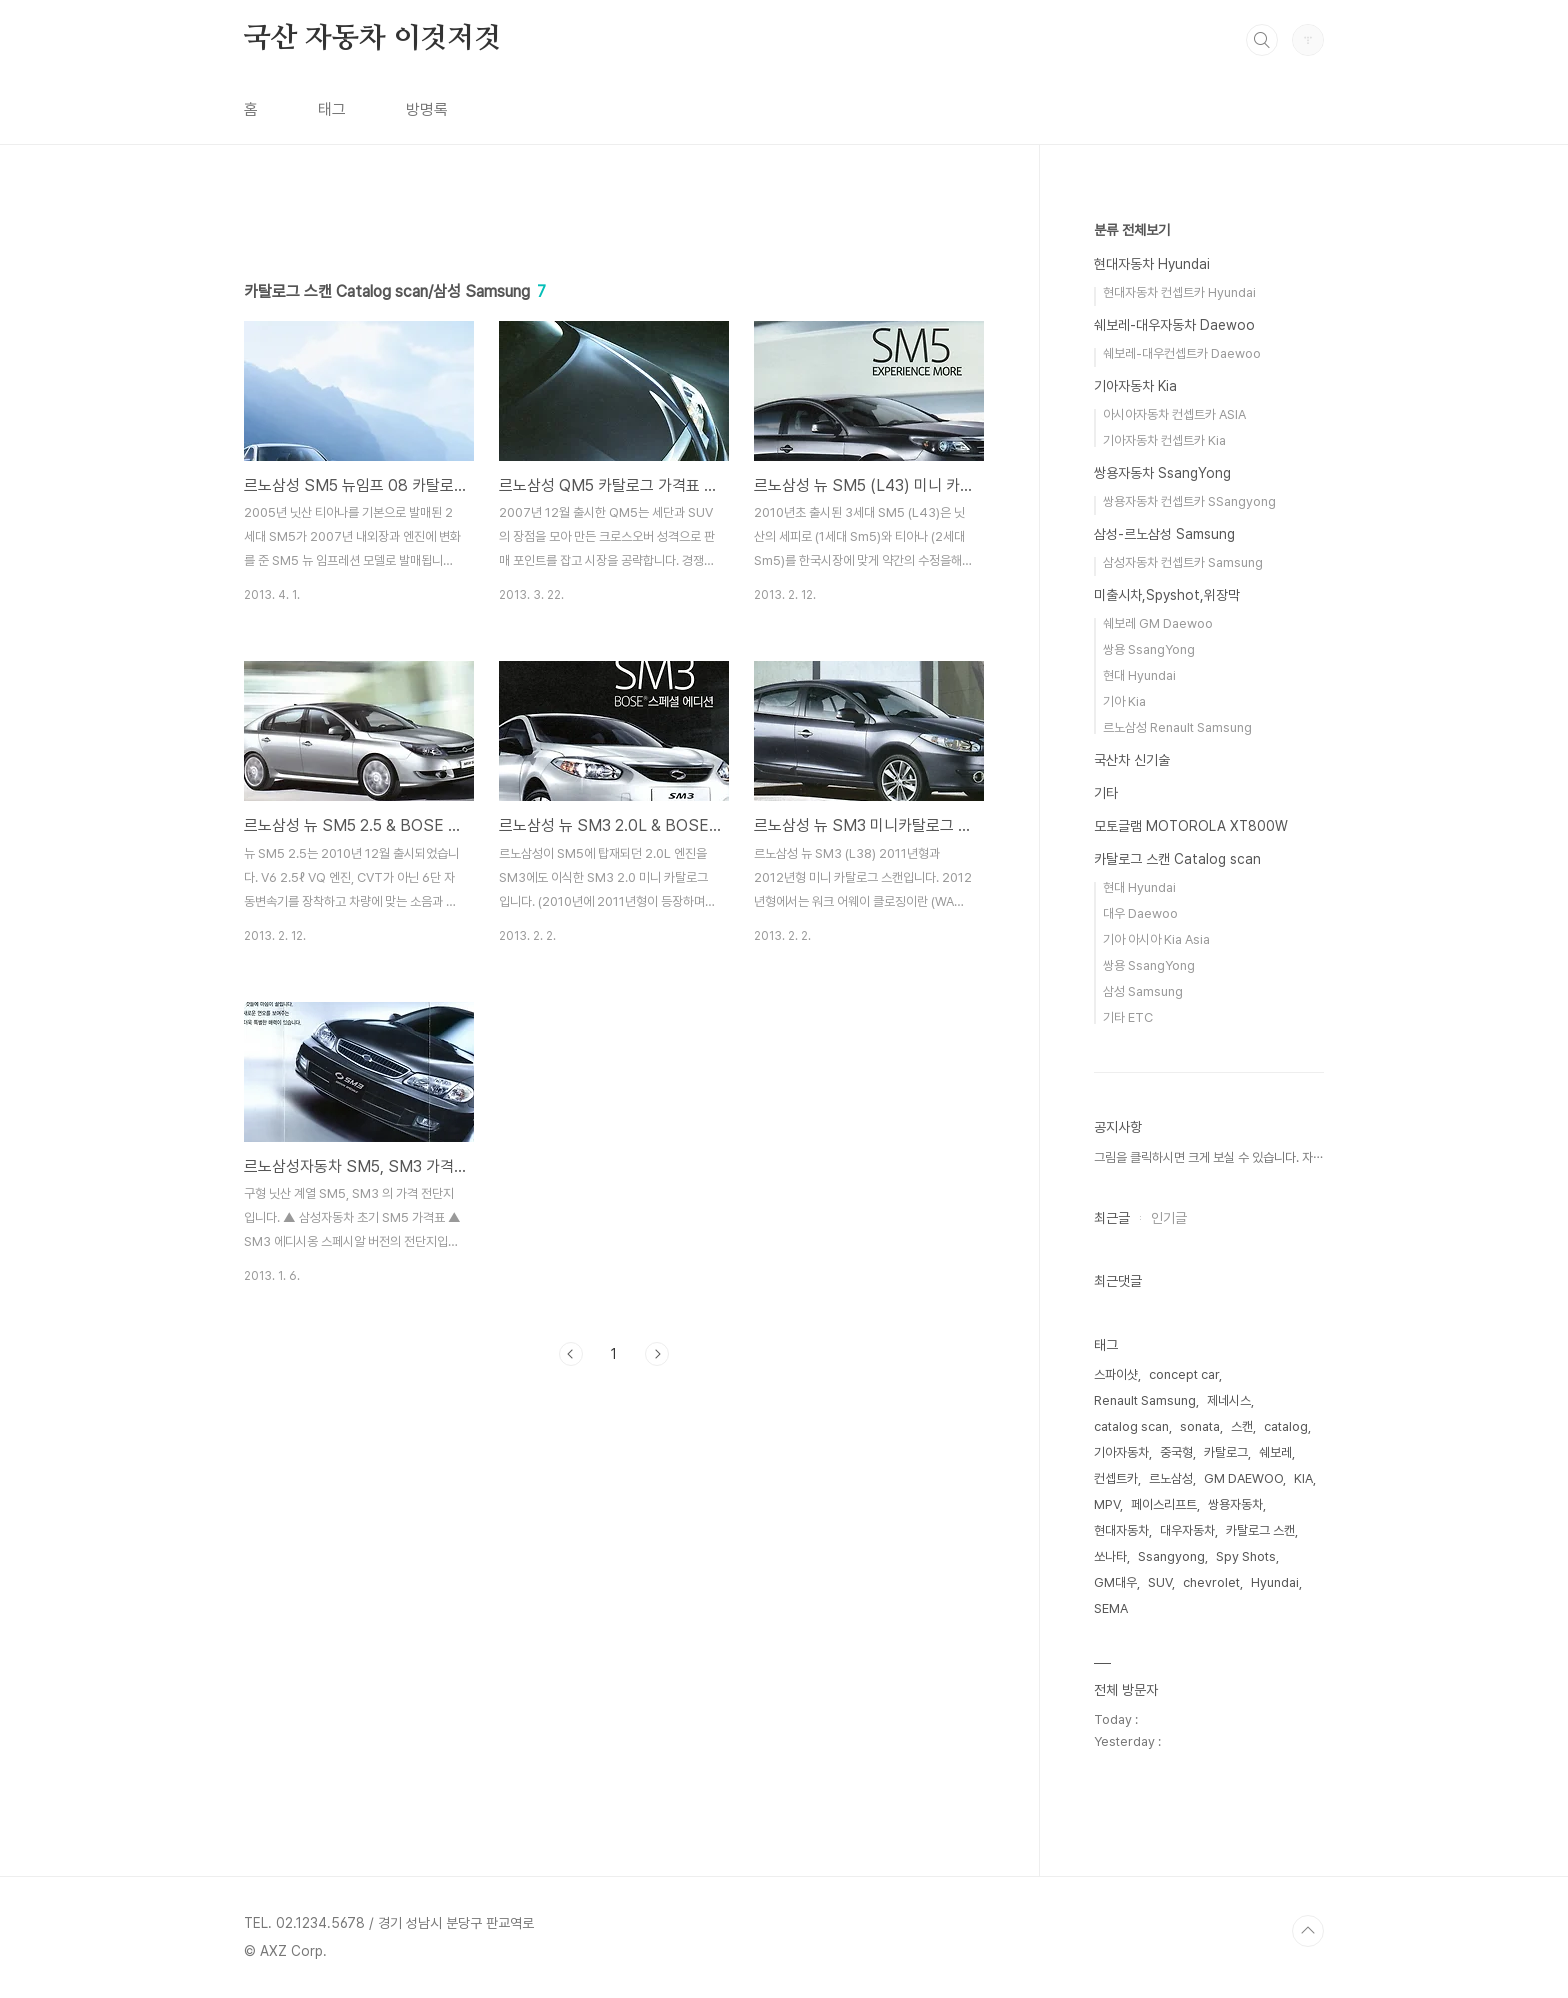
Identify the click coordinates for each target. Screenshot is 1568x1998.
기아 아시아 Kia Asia (1156, 939)
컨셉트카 (1116, 1478)
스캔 (1242, 1426)
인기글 (1169, 1218)
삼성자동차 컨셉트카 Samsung (1183, 562)
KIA (1303, 1478)
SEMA (1111, 1608)
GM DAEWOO (1243, 1478)
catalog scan (1131, 1426)
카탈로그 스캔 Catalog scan (1177, 859)
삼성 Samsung (1143, 991)
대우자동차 (1187, 1530)
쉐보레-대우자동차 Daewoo (1174, 325)
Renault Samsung (1145, 1400)
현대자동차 (1121, 1530)
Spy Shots (1246, 1556)
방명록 (427, 109)
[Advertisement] (614, 387)
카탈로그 (1226, 1452)
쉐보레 (1275, 1452)
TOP (1308, 1931)
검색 (1262, 40)
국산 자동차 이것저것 (372, 39)
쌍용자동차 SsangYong (1162, 473)
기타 (1106, 793)
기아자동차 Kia (1135, 386)
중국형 (1176, 1452)
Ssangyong (1171, 1556)
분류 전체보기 (1132, 230)
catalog (1286, 1426)
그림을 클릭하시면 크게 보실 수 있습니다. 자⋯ (1208, 1157)
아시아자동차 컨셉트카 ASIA (1174, 414)
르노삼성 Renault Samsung (1177, 727)
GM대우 (1115, 1582)
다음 (657, 1634)
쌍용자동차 (1235, 1504)
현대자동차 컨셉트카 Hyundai (1179, 292)
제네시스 (1229, 1400)
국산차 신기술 (1132, 760)
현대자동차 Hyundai (1152, 264)
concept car (1184, 1374)
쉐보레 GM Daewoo (1158, 623)
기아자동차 (1121, 1452)
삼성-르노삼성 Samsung (1164, 534)
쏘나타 (1110, 1556)
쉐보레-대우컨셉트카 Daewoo (1182, 353)
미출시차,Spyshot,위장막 (1167, 595)
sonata (1200, 1426)
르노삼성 (1171, 1478)
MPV (1107, 1504)
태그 (332, 109)
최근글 (1112, 1218)
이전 (571, 1634)
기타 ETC (1128, 1017)
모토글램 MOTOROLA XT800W (1191, 826)
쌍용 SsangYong (1149, 649)
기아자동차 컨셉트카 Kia (1164, 440)
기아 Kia (1124, 701)
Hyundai (1275, 1582)
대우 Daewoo (1140, 913)
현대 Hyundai (1139, 675)
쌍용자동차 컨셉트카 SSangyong (1189, 501)
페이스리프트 (1164, 1504)
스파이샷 (1116, 1374)
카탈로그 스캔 (1260, 1530)
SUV (1160, 1582)
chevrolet (1211, 1582)
